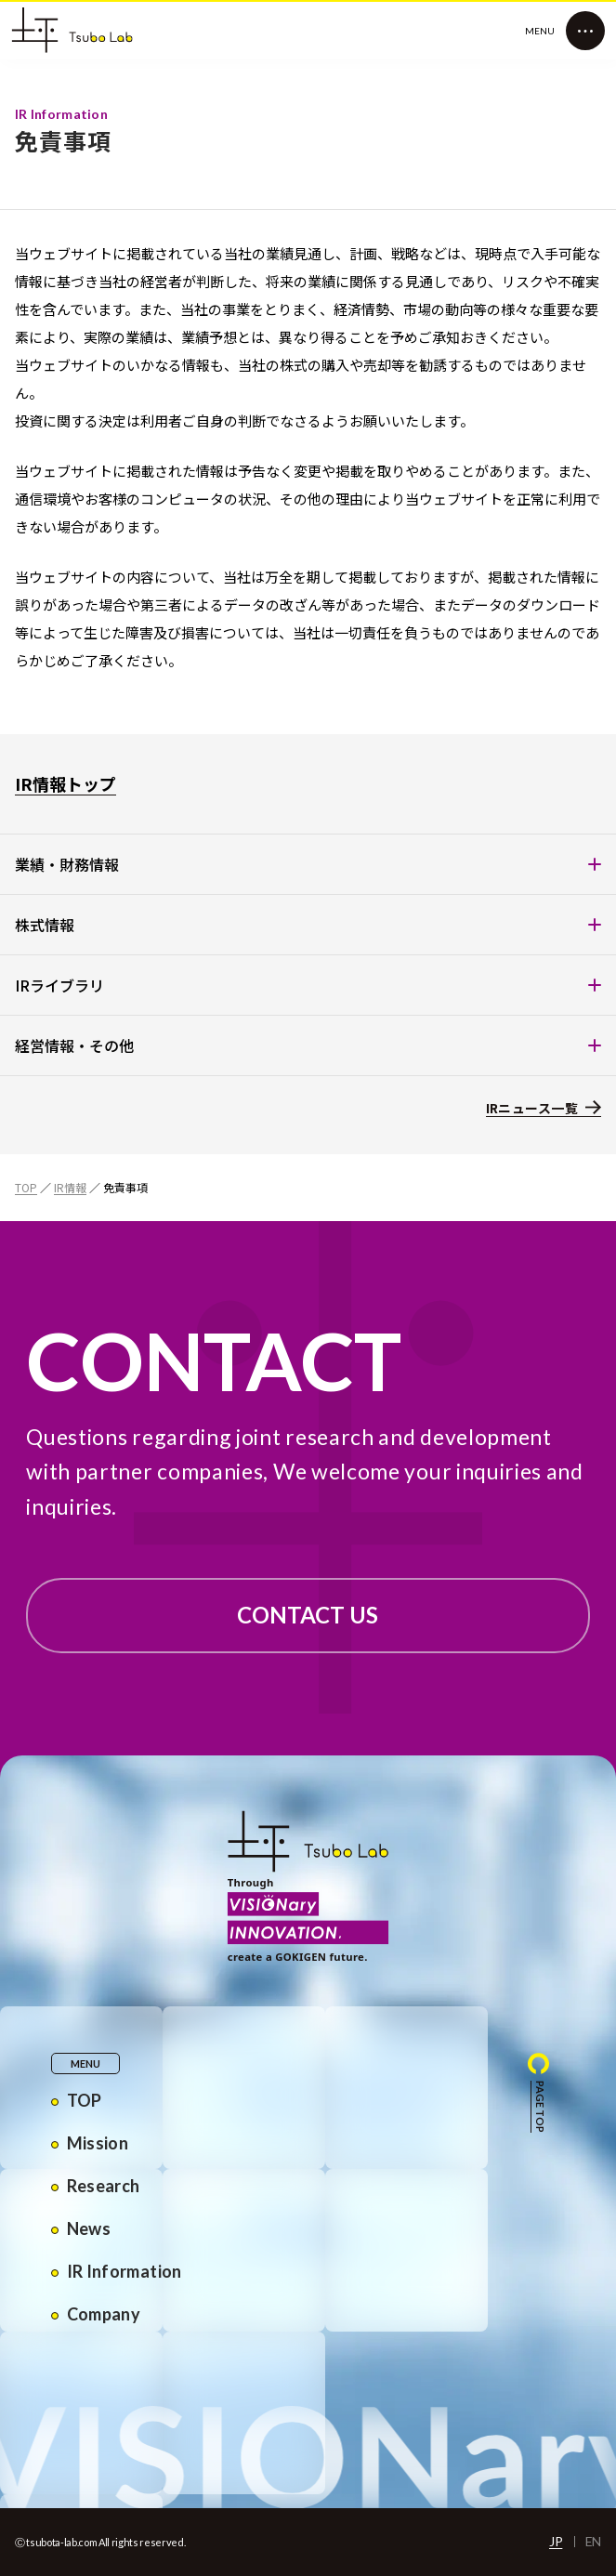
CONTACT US (307, 1614)
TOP (26, 1187)
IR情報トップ (65, 783)
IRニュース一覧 (532, 1107)
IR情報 (70, 1187)
